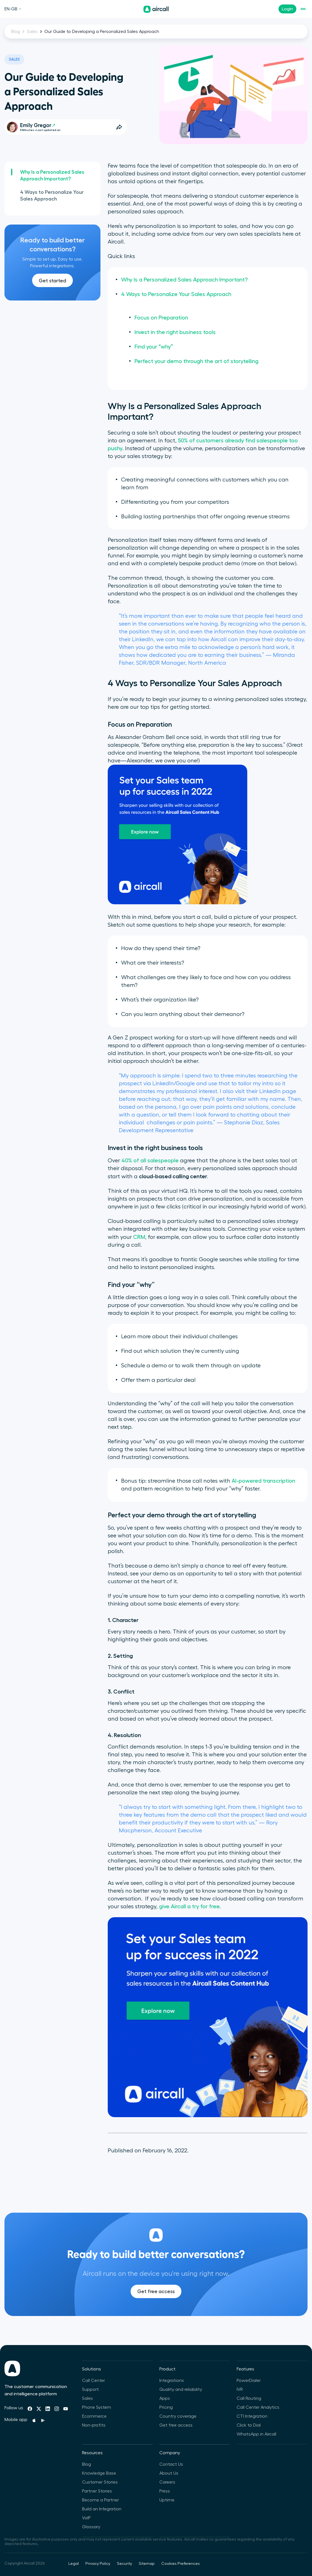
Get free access (156, 2308)
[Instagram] (56, 2408)
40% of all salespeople (150, 1160)
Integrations (171, 2380)
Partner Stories (97, 2491)
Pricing (166, 2407)
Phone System (96, 2407)
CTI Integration (252, 2416)
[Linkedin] (47, 2408)
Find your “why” (154, 347)
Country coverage (177, 2416)
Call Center (93, 2380)
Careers (167, 2482)
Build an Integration (101, 2509)
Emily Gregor (37, 125)
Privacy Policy (97, 2564)
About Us (168, 2473)
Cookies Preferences (180, 2564)
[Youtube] (65, 2408)
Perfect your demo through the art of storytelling (196, 361)
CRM (139, 1237)
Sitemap (147, 2564)
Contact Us (171, 2464)
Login (287, 9)
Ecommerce (94, 2416)
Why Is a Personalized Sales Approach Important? (52, 175)
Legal (73, 2564)
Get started (52, 280)
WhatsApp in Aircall (256, 2434)
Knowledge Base (99, 2473)
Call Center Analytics (258, 2407)
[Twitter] (39, 2408)
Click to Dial (249, 2425)
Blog (15, 31)
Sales (32, 31)
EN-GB (13, 9)
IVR (240, 2389)
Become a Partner (100, 2500)
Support (90, 2389)
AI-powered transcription (263, 1481)
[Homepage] (156, 9)
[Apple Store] (34, 2420)
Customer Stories (100, 2482)
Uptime (166, 2500)
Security (124, 2564)
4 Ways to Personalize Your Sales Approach (52, 195)
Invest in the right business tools (175, 332)
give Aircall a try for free (189, 1906)
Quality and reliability (180, 2389)
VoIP (86, 2518)
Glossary (91, 2527)
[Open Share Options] (119, 127)
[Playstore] (43, 2420)
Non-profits (93, 2425)
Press (164, 2491)
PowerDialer (249, 2380)
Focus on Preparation (161, 318)
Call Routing (249, 2398)
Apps (164, 2398)
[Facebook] (30, 2408)
